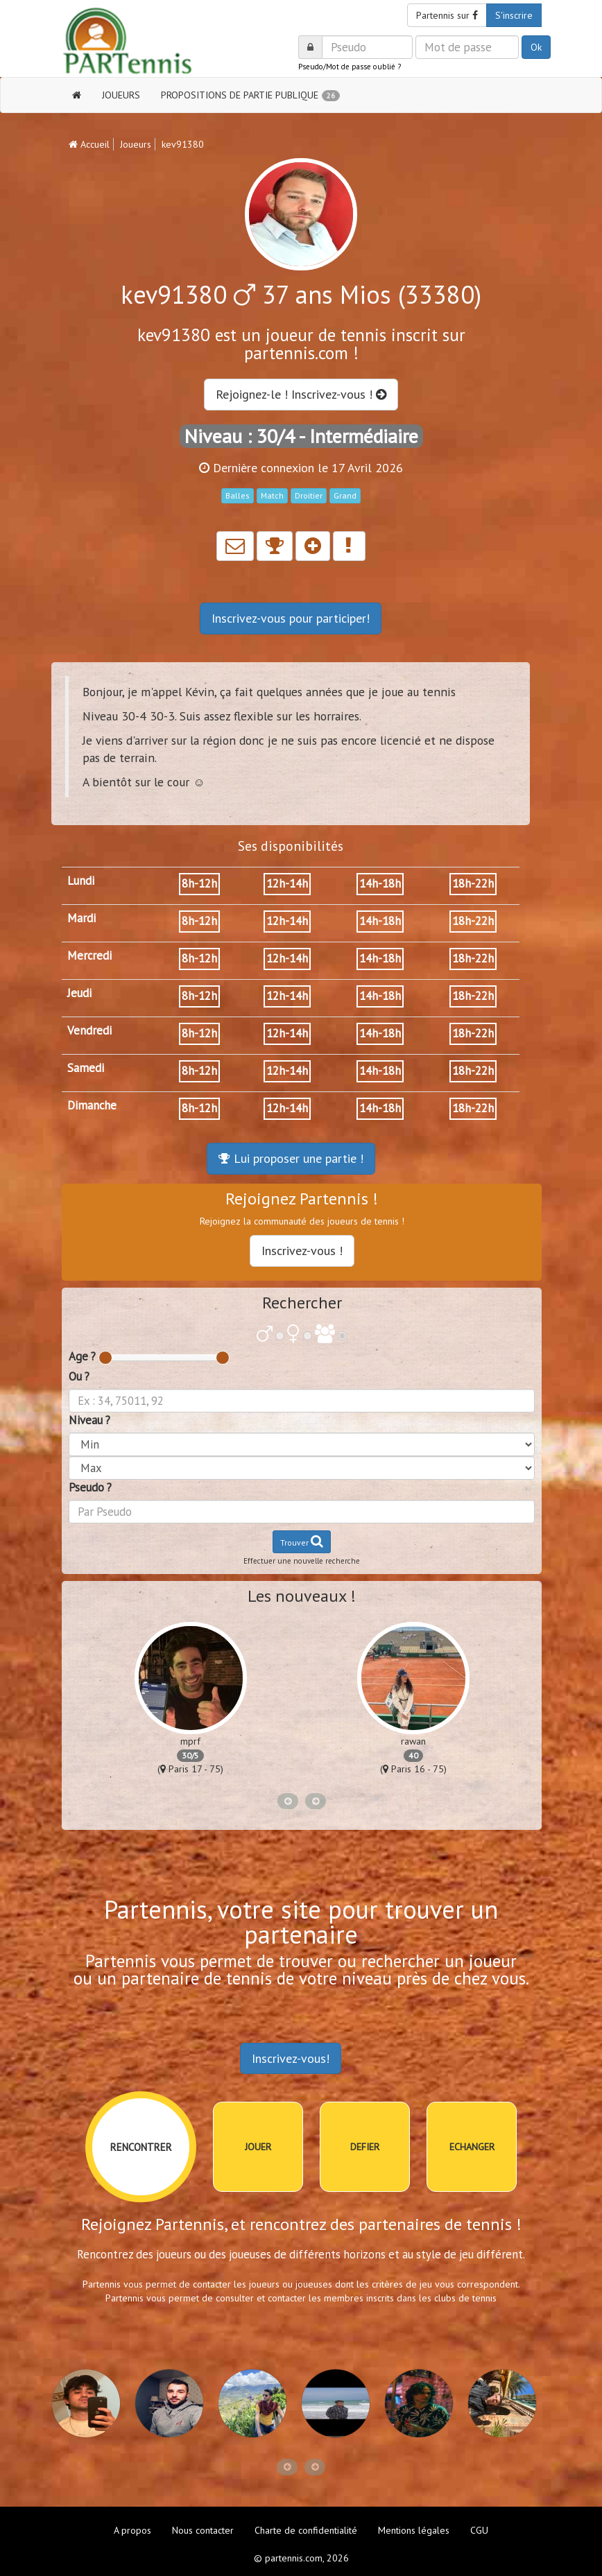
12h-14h (287, 883)
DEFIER (364, 2147)
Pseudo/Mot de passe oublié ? (349, 66)
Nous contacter (203, 2530)
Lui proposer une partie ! (290, 1158)
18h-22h (473, 883)
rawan (413, 1741)
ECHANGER (472, 2147)
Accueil (89, 144)
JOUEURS (121, 95)
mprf (190, 1741)
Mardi (81, 918)
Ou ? (79, 1376)
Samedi (85, 1067)
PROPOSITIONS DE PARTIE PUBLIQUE (250, 95)
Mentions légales (413, 2530)
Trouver (301, 1541)
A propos (132, 2530)
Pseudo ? (90, 1487)
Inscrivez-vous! (290, 2058)
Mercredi (89, 955)
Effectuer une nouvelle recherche (301, 1561)
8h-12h (199, 883)
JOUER (258, 2147)
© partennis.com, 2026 (301, 2558)
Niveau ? (89, 1420)
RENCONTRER (141, 2147)
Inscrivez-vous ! (302, 1251)
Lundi (80, 880)
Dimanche (92, 1105)
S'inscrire (514, 15)
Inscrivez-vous (291, 618)
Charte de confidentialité (306, 2530)
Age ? (82, 1356)
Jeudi (79, 993)
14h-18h (380, 883)
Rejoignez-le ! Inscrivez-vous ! (301, 394)
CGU (479, 2530)
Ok (536, 47)
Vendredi (89, 1030)
